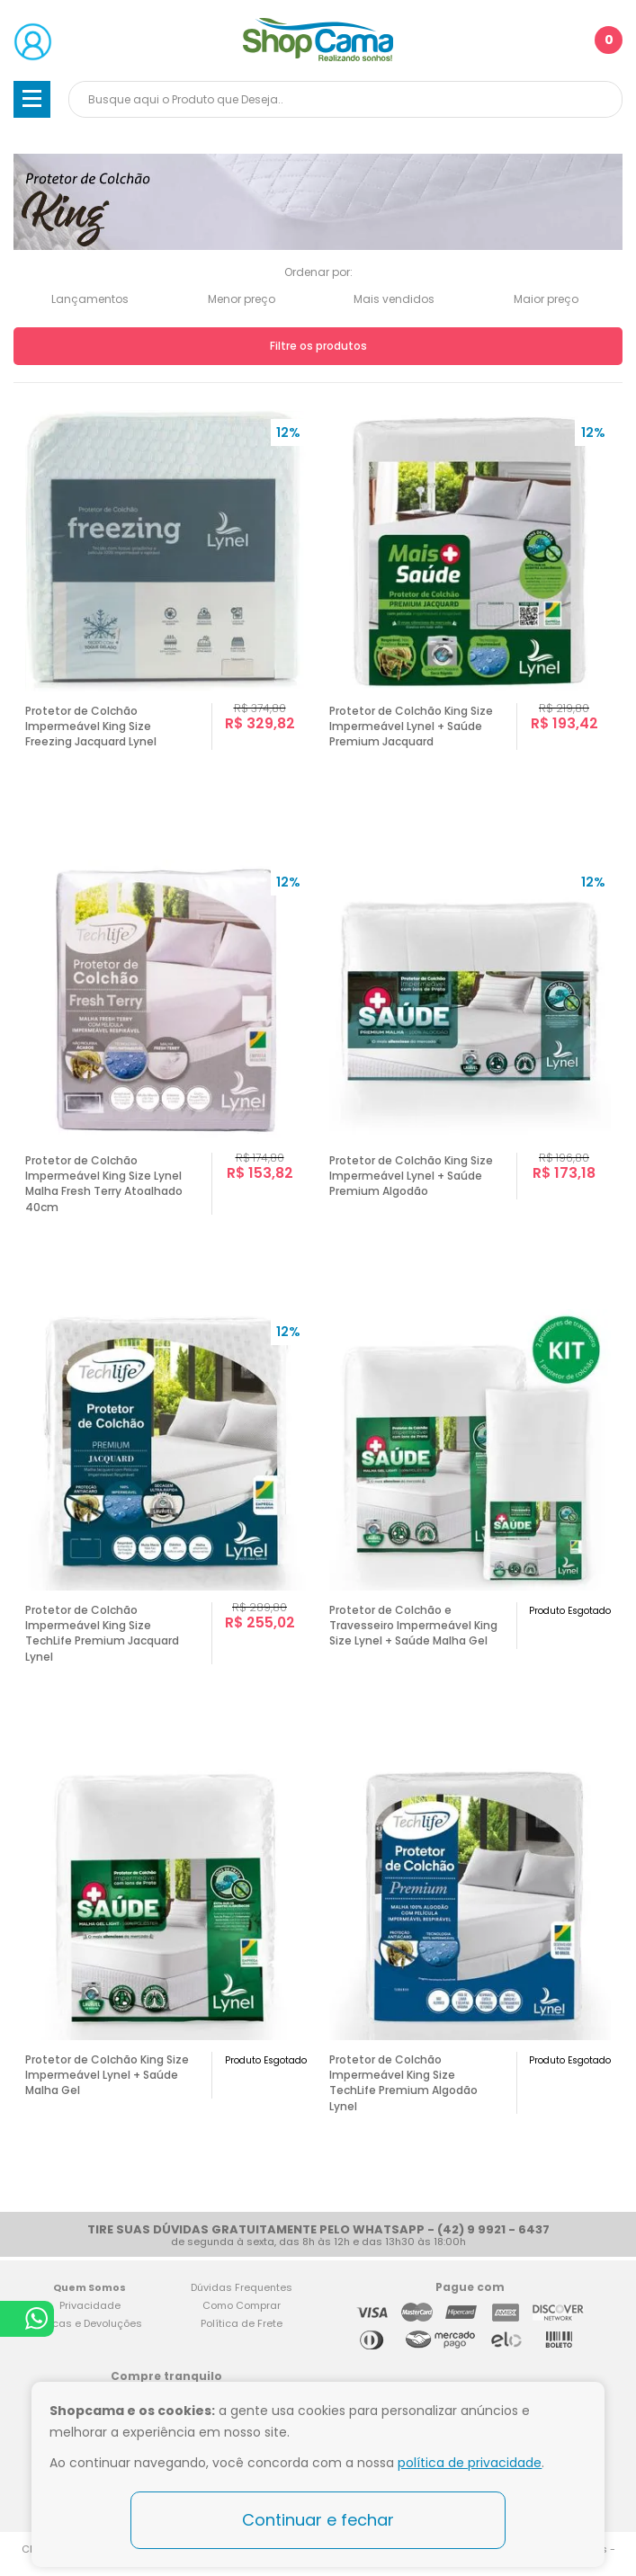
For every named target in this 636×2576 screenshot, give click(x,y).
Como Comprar (241, 2305)
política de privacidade (470, 2463)
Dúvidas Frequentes (241, 2287)
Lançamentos (90, 299)
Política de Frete (241, 2323)
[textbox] (345, 99)
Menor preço (241, 299)
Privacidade (90, 2305)
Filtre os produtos (318, 345)
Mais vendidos (394, 299)
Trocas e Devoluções (89, 2323)
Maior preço (546, 299)
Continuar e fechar (318, 2520)
